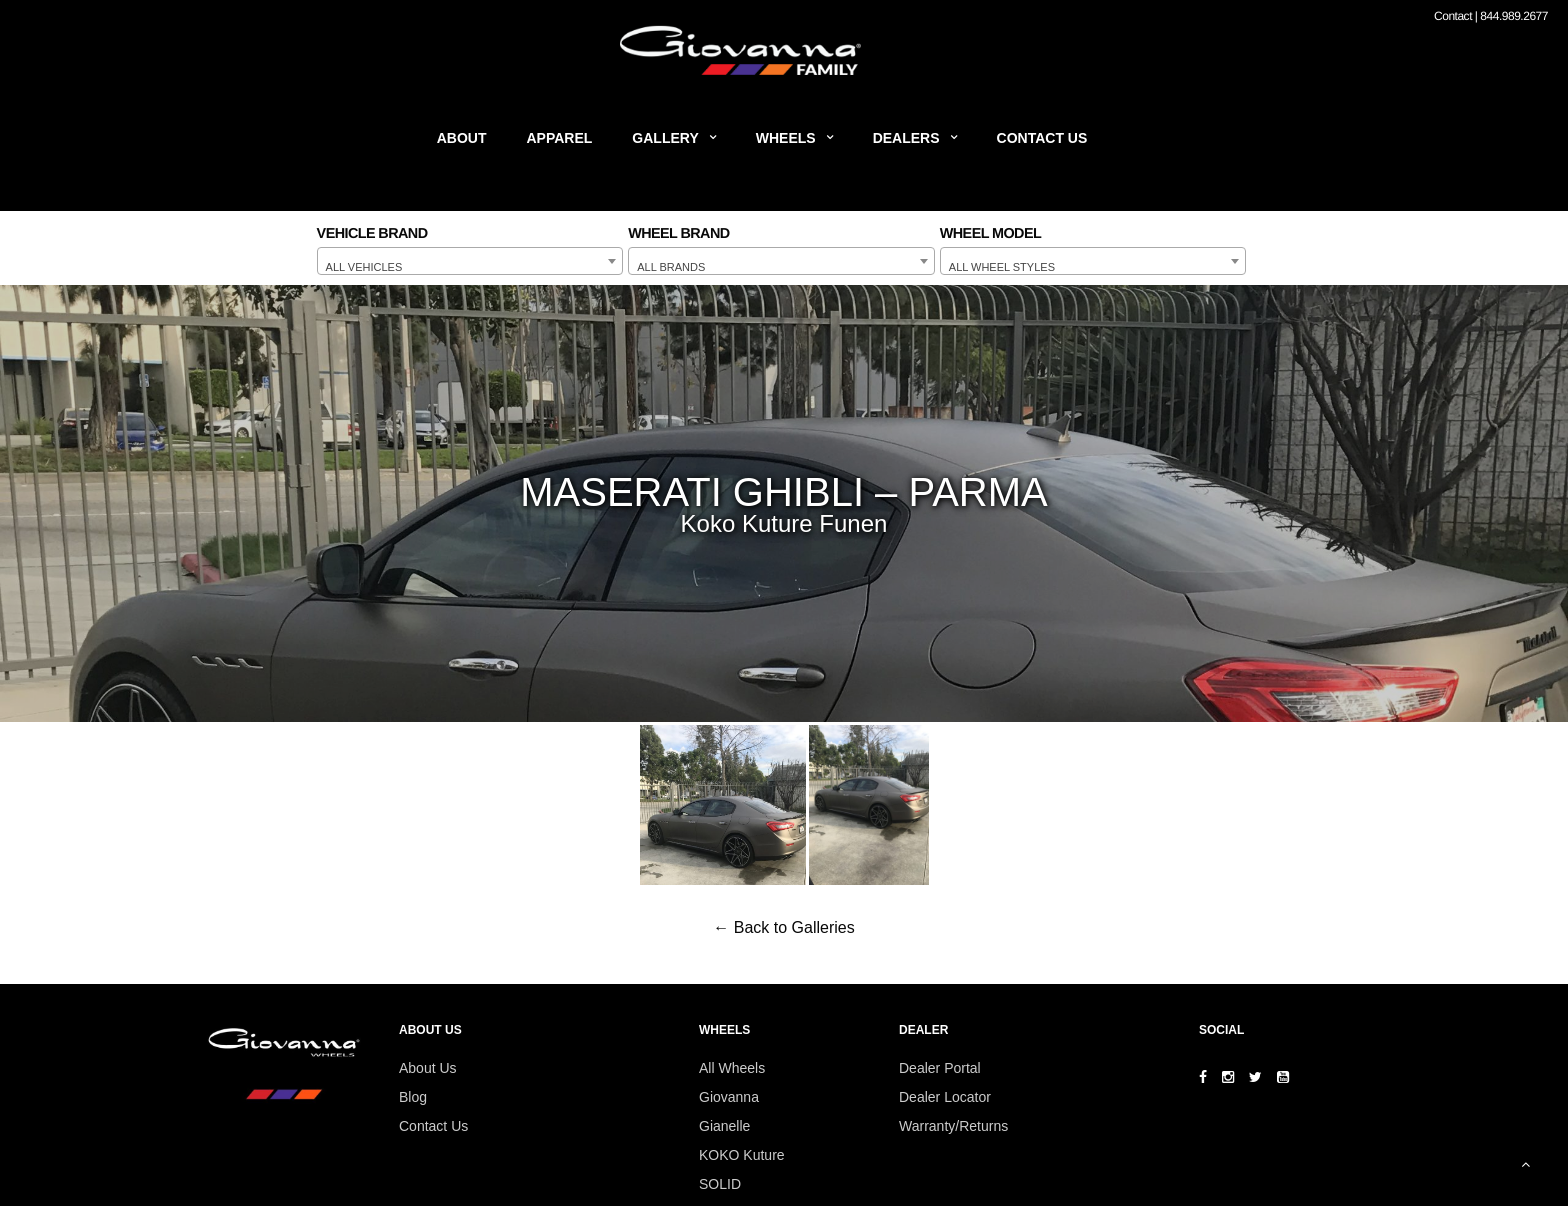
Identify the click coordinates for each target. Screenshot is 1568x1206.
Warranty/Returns (953, 1126)
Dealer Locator (945, 1097)
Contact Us (1042, 138)
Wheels (786, 138)
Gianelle (724, 1126)
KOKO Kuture (742, 1155)
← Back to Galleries (783, 927)
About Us (428, 1068)
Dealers (906, 138)
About (462, 138)
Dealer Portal (940, 1068)
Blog (413, 1097)
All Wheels (732, 1068)
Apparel (560, 138)
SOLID (720, 1184)
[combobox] (470, 261)
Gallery (665, 138)
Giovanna (729, 1097)
